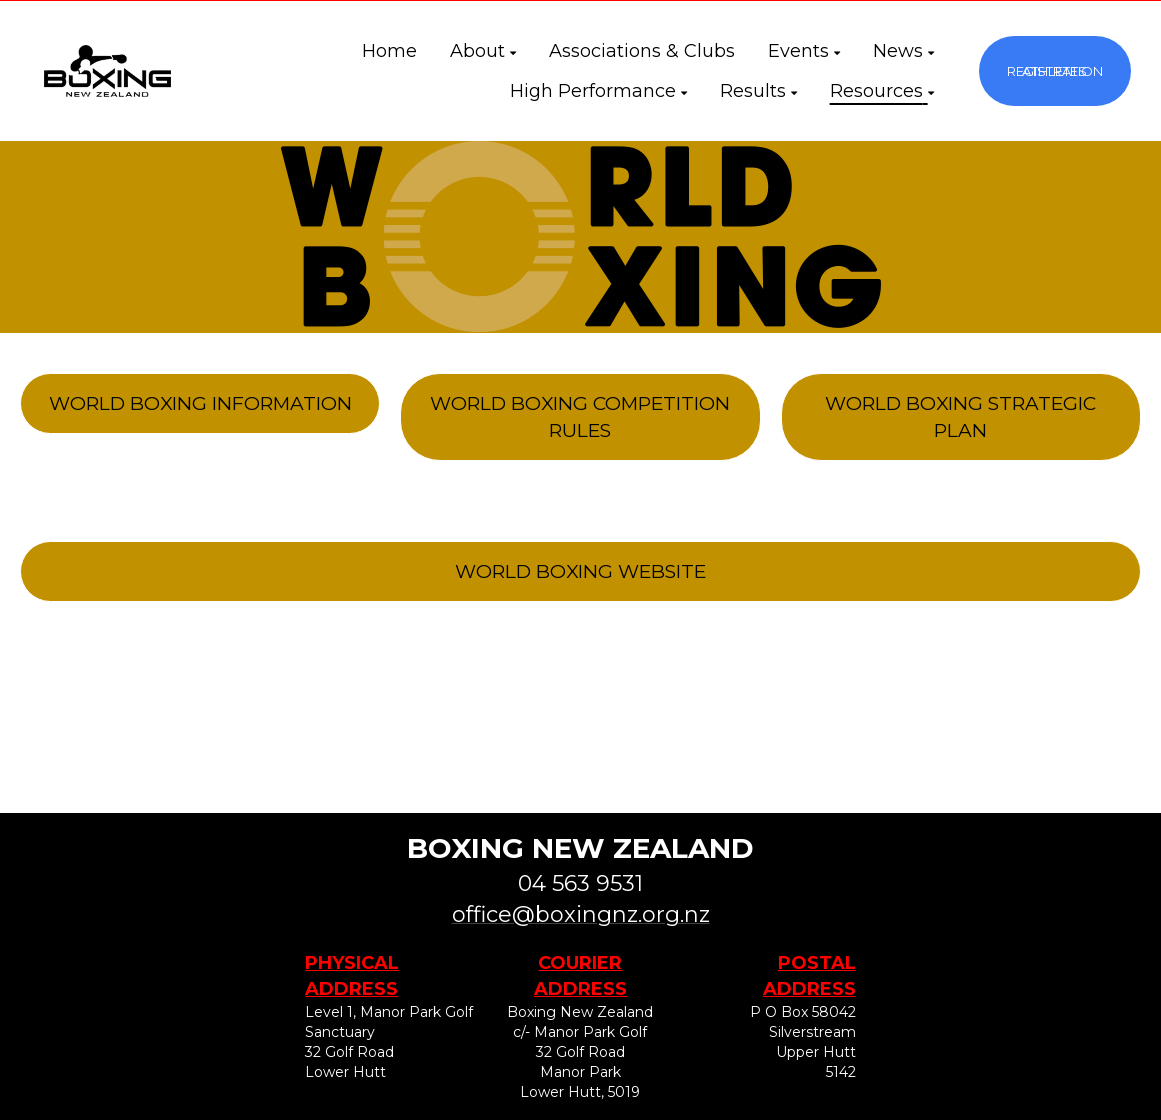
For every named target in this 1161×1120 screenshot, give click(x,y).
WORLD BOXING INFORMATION (200, 403)
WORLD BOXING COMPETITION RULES (580, 417)
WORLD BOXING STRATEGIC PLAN (960, 417)
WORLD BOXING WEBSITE (580, 571)
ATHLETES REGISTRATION (1055, 71)
